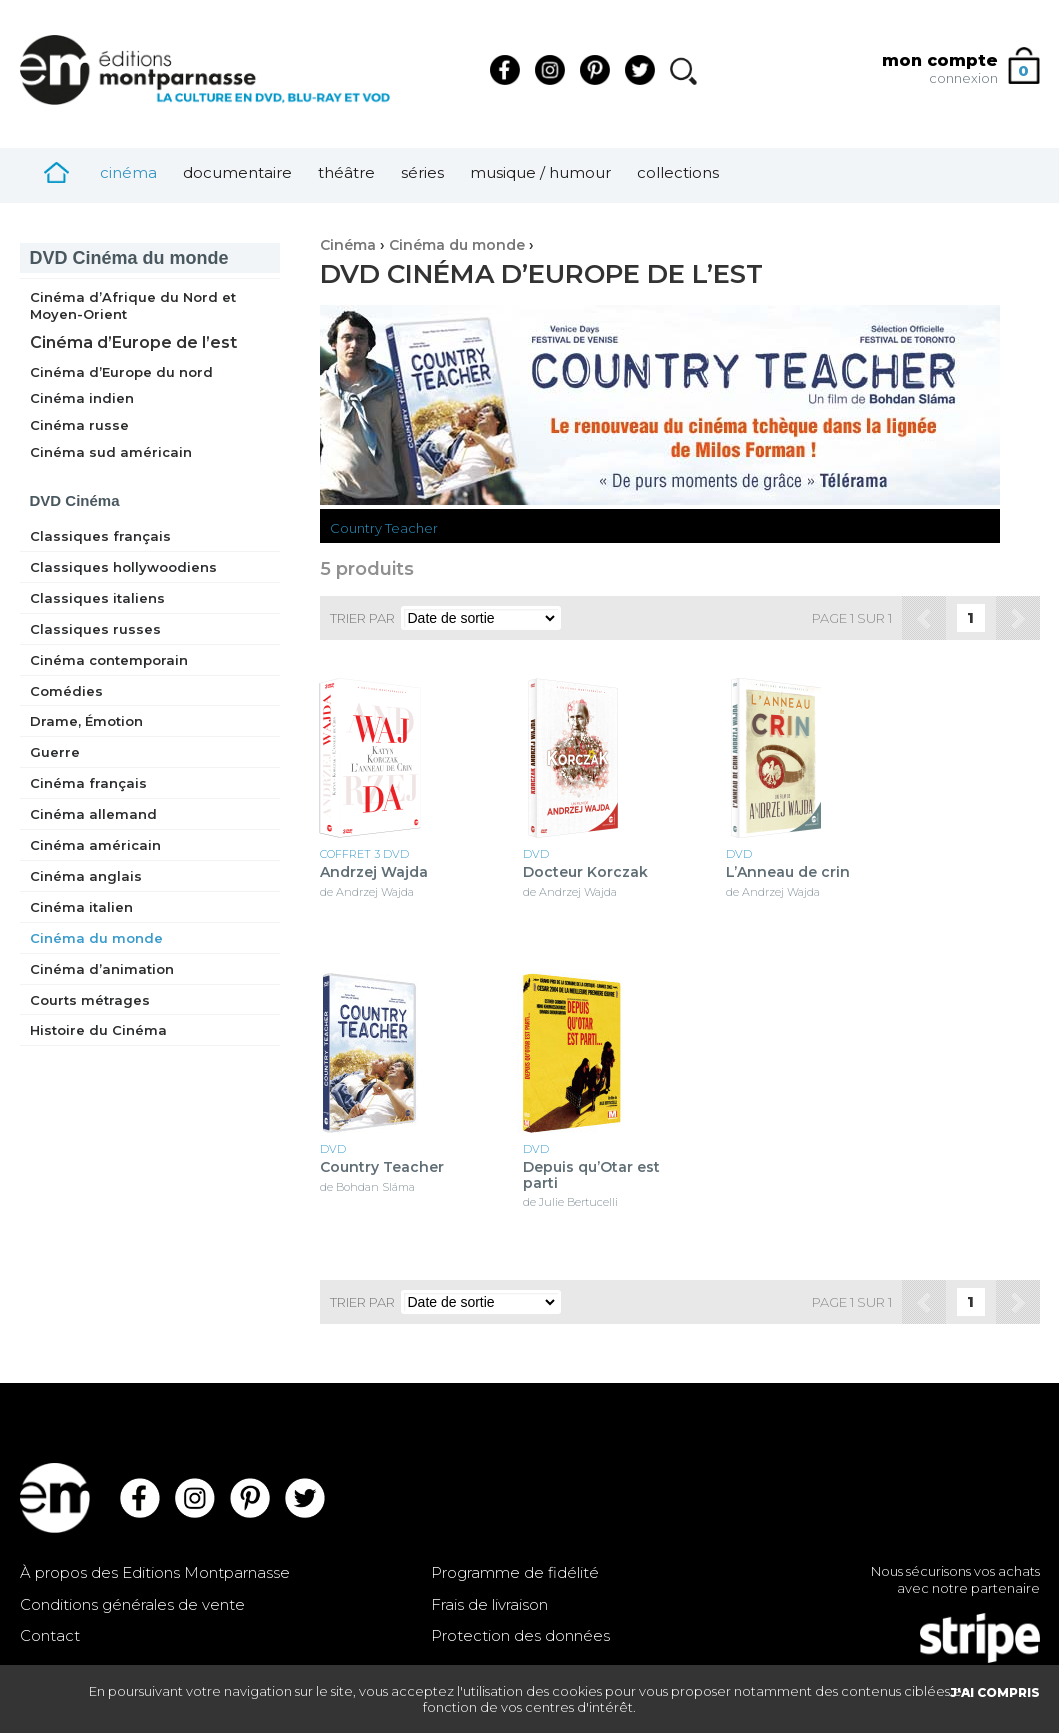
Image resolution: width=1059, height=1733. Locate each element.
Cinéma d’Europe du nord (121, 372)
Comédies (66, 691)
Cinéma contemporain (109, 660)
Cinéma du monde (129, 258)
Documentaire (237, 172)
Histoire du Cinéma (98, 1030)
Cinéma (128, 172)
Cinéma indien (82, 398)
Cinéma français (88, 783)
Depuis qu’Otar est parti (591, 1175)
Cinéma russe (79, 425)
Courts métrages (90, 1000)
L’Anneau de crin (788, 872)
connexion (963, 78)
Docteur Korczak (585, 872)
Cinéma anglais (86, 876)
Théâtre (346, 172)
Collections (678, 172)
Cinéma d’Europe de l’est (133, 342)
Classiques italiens (97, 598)
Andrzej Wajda (374, 872)
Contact (50, 1635)
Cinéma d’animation (102, 969)
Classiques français (100, 536)
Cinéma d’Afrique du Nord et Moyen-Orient (133, 305)
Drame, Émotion (86, 721)
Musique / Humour (540, 172)
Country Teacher (384, 528)
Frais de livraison (489, 1604)
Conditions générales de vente (132, 1604)
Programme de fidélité (515, 1572)
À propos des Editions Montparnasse (155, 1572)
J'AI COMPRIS (995, 1692)
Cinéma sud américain (111, 452)
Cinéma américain (95, 845)
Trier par (362, 618)
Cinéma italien (81, 907)
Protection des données (520, 1635)
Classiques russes (95, 629)
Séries (422, 172)
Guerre (55, 752)
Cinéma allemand (93, 814)
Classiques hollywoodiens (123, 567)
